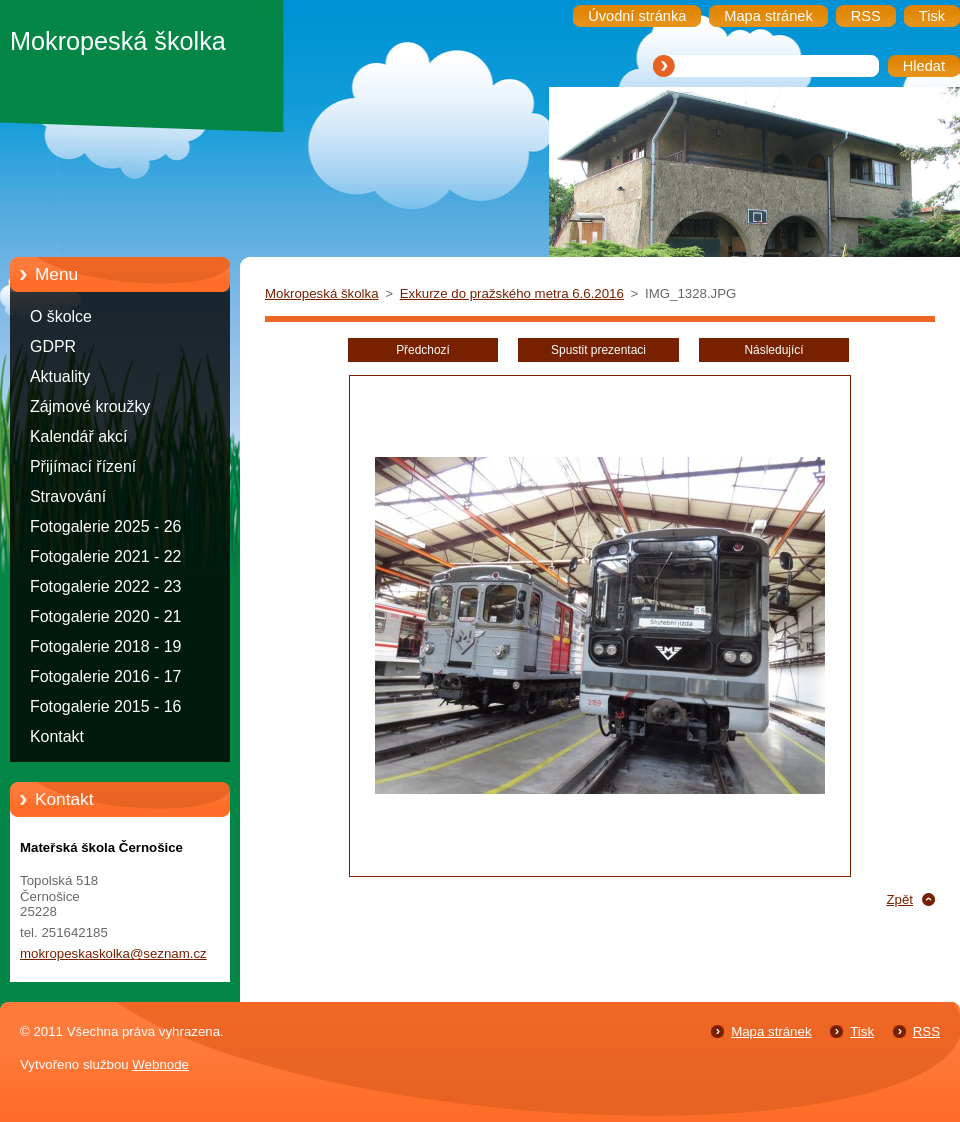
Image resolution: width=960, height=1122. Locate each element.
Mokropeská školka (322, 293)
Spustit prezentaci (598, 350)
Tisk (862, 1031)
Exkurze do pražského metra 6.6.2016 (512, 293)
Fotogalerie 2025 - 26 (105, 526)
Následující (773, 350)
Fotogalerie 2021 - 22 (105, 556)
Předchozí (423, 350)
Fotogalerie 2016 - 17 (105, 676)
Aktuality (60, 376)
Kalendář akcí (78, 436)
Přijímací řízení (83, 466)
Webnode (160, 1064)
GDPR (53, 346)
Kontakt (57, 736)
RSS (926, 1031)
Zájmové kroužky (90, 406)
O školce (61, 316)
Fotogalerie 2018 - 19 (105, 646)
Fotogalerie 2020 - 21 (105, 616)
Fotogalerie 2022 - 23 (105, 586)
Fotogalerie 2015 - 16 (105, 706)
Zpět (899, 899)
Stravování (68, 496)
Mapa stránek (771, 1031)
